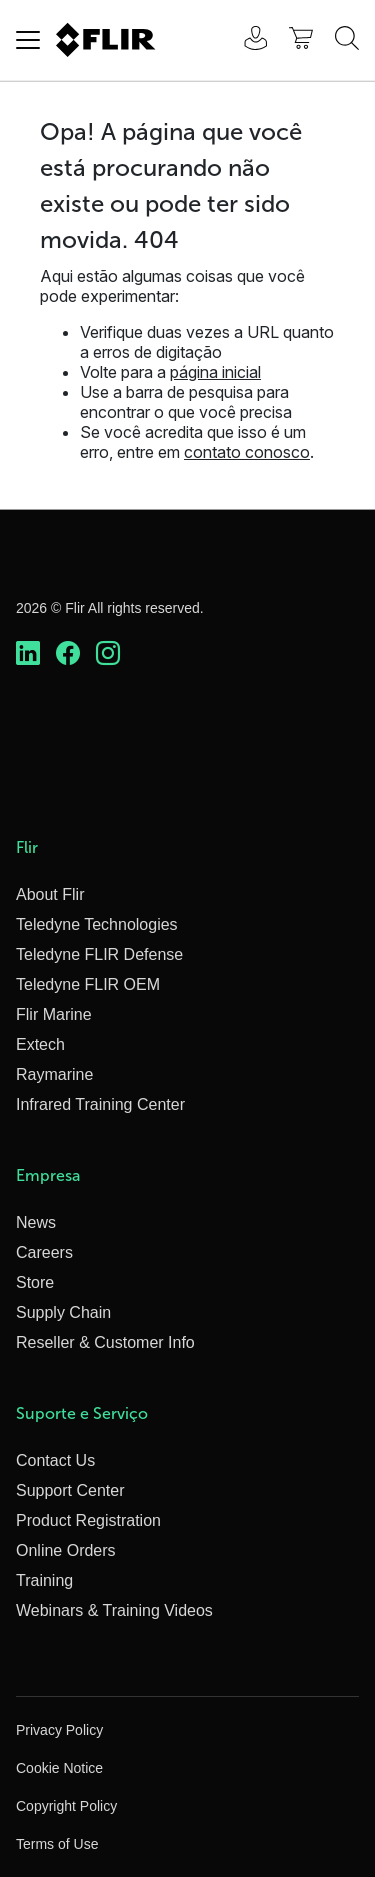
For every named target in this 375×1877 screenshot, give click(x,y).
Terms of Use (57, 1844)
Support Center (70, 1490)
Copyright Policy (66, 1806)
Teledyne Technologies (97, 924)
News (36, 1222)
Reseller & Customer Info (105, 1342)
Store (35, 1282)
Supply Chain (63, 1312)
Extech (40, 1044)
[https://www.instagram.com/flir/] (108, 654)
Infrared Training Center (100, 1104)
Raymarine (54, 1074)
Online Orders (66, 1550)
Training (44, 1580)
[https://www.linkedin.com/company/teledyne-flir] (28, 654)
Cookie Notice (59, 1768)
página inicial (215, 372)
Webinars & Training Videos (114, 1610)
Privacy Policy (59, 1730)
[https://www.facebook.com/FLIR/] (68, 654)
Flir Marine (54, 1014)
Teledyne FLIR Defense (99, 954)
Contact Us (55, 1460)
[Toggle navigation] (28, 40)
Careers (44, 1252)
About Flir (50, 894)
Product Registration (88, 1520)
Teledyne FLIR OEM (88, 984)
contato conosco (247, 452)
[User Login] (245, 40)
